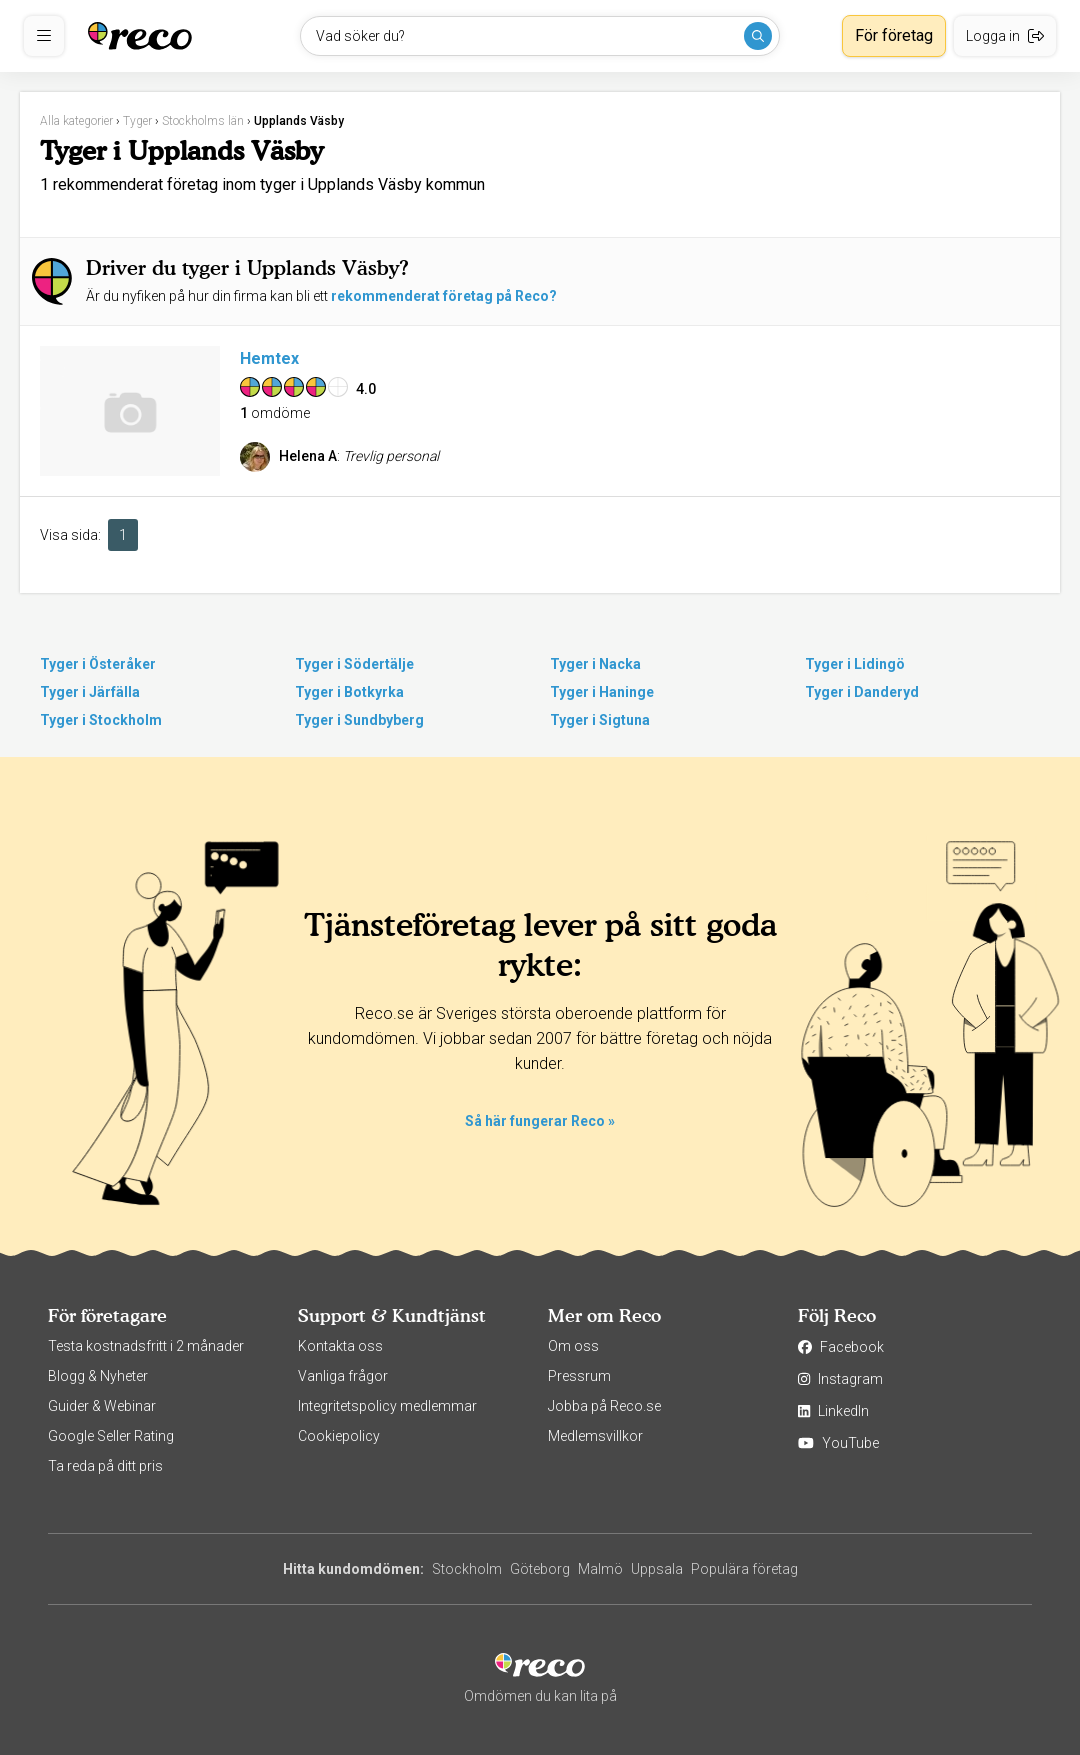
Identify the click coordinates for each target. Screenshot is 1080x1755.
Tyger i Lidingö (855, 664)
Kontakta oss (340, 1346)
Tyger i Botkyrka (349, 692)
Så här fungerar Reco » (540, 1121)
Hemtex (269, 358)
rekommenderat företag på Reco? (444, 296)
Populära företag (744, 1569)
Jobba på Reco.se (604, 1406)
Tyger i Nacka (595, 664)
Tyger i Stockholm (101, 720)
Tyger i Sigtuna (600, 720)
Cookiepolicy (339, 1436)
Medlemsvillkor (595, 1436)
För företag (894, 35)
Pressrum (579, 1376)
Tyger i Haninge (602, 692)
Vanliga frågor (343, 1376)
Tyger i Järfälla (90, 692)
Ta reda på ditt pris (105, 1466)
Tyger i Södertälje (354, 664)
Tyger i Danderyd (862, 692)
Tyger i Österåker (98, 664)
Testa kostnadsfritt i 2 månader (146, 1346)
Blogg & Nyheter (98, 1376)
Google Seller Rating (111, 1436)
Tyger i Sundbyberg (359, 720)
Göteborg (540, 1569)
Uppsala (657, 1569)
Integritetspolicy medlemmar (387, 1406)
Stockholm (467, 1569)
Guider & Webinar (102, 1406)
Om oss (573, 1346)
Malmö (600, 1569)
